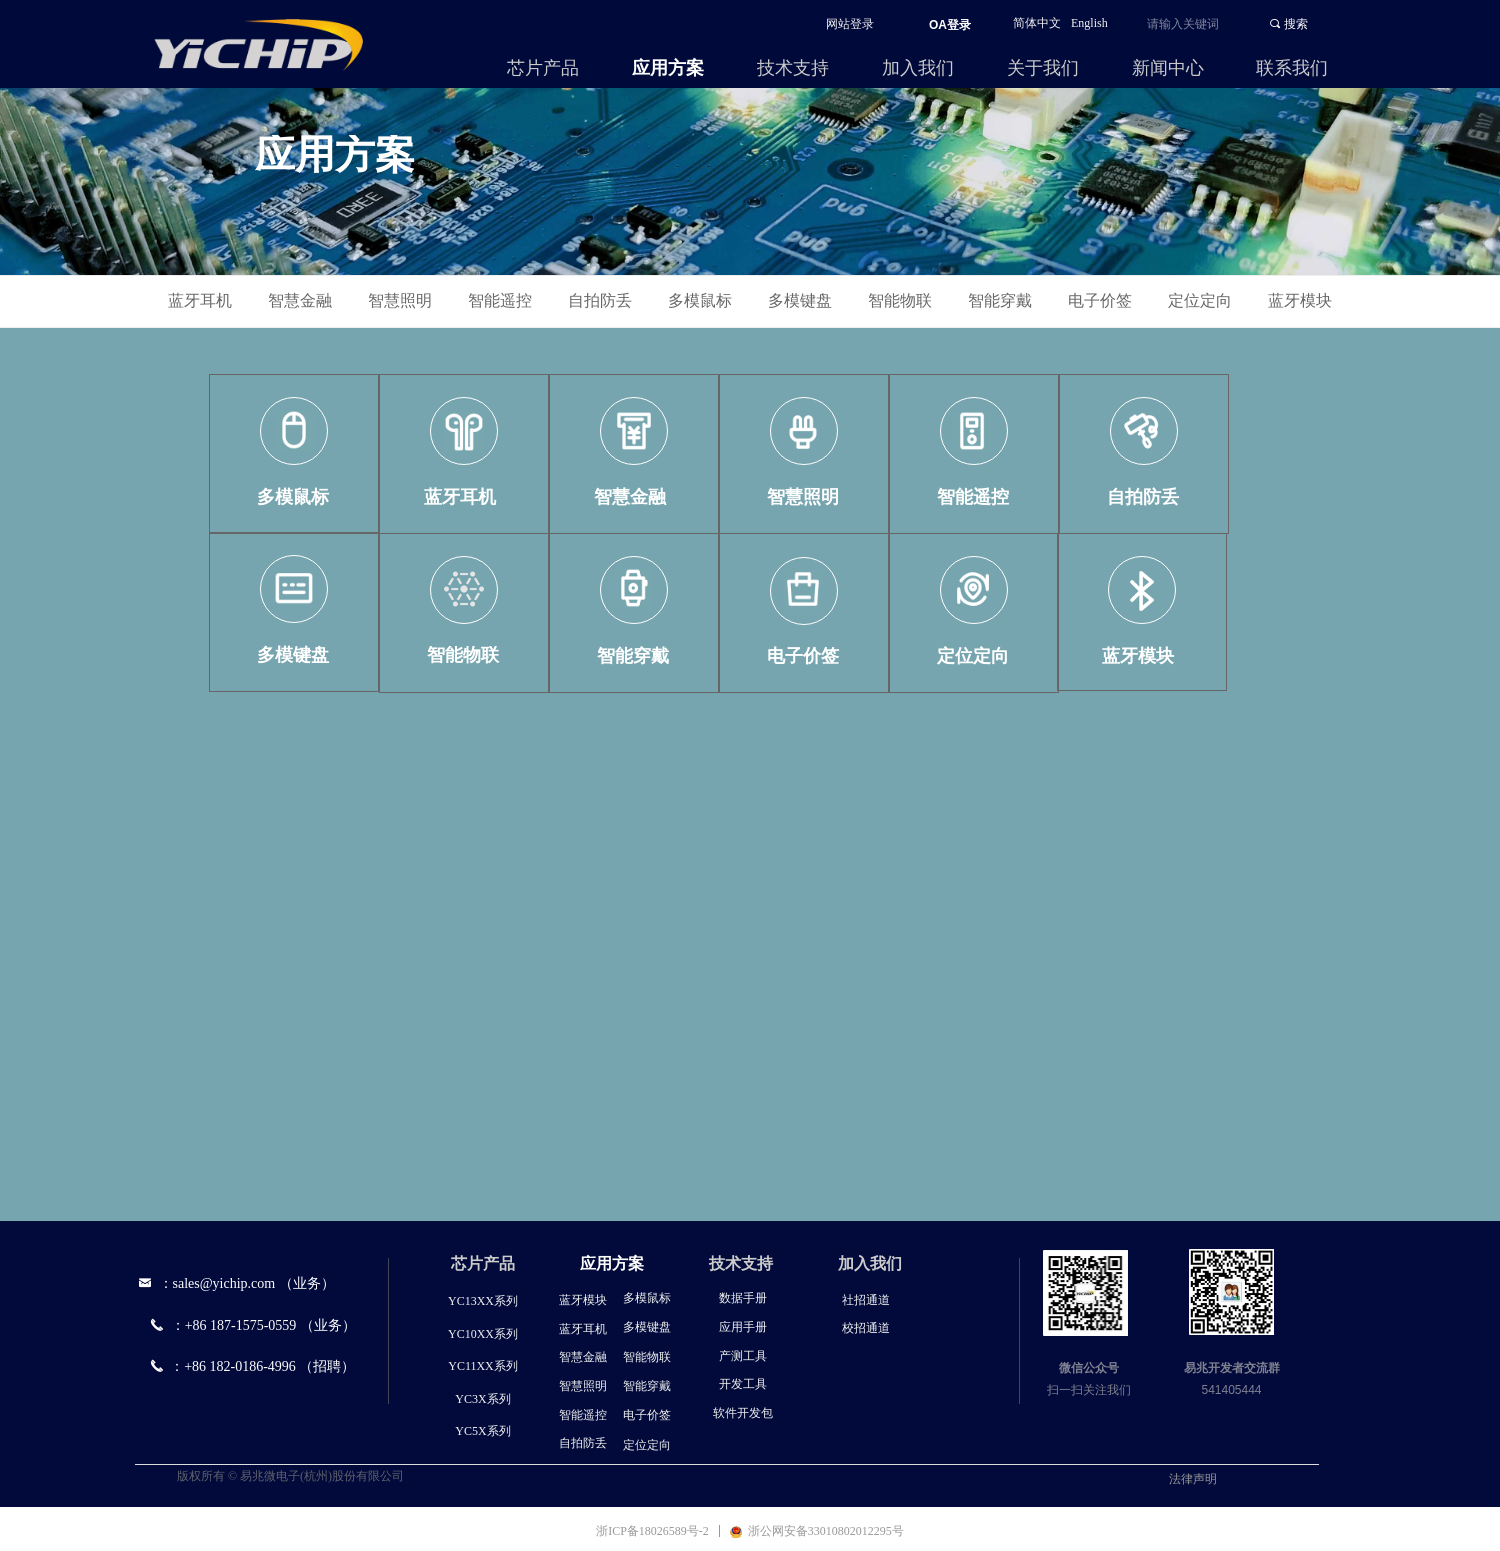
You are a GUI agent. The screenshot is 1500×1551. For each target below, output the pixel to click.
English (1089, 23)
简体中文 (1037, 23)
